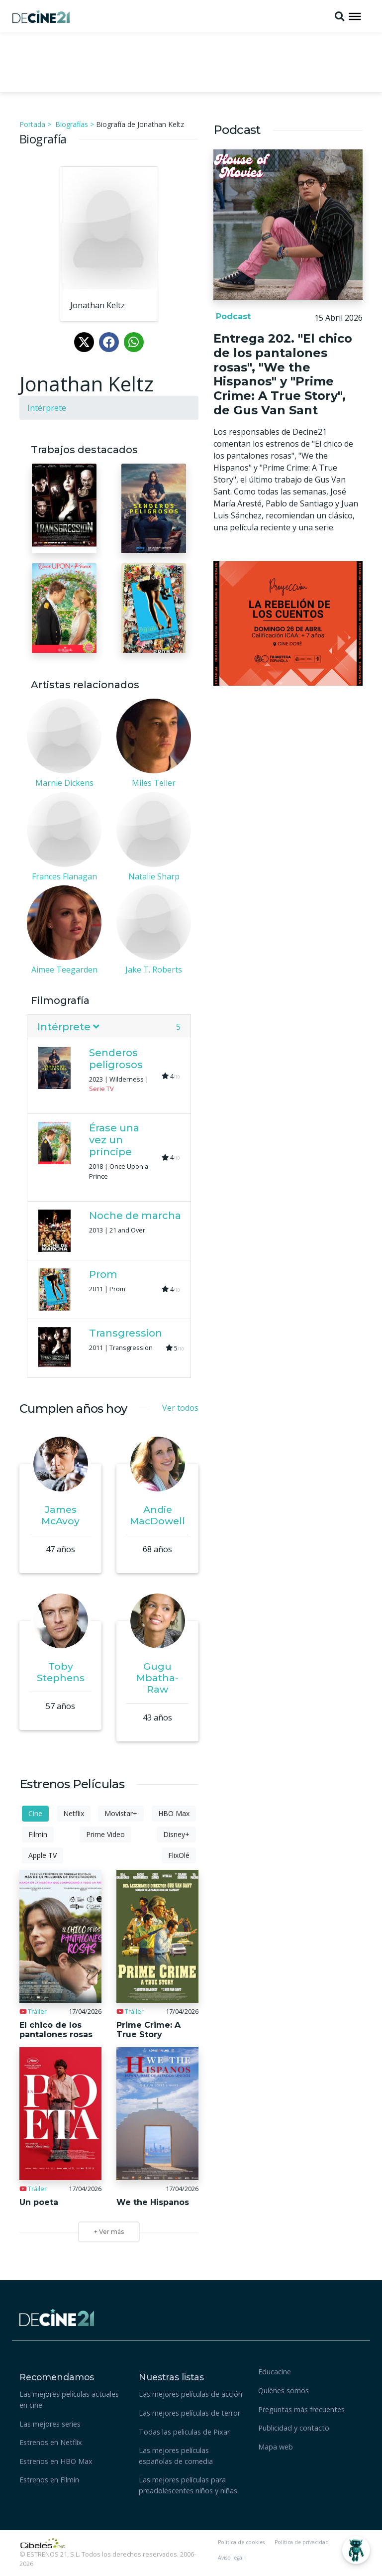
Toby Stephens (61, 1672)
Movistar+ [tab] (120, 1813)
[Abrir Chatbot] (356, 2550)
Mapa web (275, 2447)
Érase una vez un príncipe (114, 1140)
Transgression (125, 1333)
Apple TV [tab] (42, 1855)
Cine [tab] (35, 1813)
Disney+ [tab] (176, 1834)
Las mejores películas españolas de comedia (176, 2456)
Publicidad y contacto (293, 2428)
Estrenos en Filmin (49, 2479)
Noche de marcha (135, 1216)
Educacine (274, 2371)
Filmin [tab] (37, 1834)
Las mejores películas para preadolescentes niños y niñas (188, 2485)
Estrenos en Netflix (50, 2442)
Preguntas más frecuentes (301, 2409)
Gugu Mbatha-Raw (157, 1677)
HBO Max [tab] (174, 1813)
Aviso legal (231, 2557)
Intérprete (46, 407)
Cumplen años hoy (73, 1408)
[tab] (109, 1027)
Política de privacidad (302, 2542)
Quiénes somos (283, 2390)
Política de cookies (241, 2542)
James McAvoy (60, 1515)
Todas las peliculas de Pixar (184, 2432)
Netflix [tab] (73, 1813)
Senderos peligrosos (116, 1059)
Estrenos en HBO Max (56, 2461)
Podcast (232, 316)
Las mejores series (50, 2424)
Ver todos (180, 1407)
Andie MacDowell (157, 1515)
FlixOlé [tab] (179, 1855)
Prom (103, 1274)
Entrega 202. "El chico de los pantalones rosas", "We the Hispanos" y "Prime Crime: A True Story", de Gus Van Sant (282, 374)
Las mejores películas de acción (190, 2394)
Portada (32, 124)
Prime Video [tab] (105, 1834)
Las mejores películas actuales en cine (69, 2399)
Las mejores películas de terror (189, 2413)
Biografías (71, 124)
